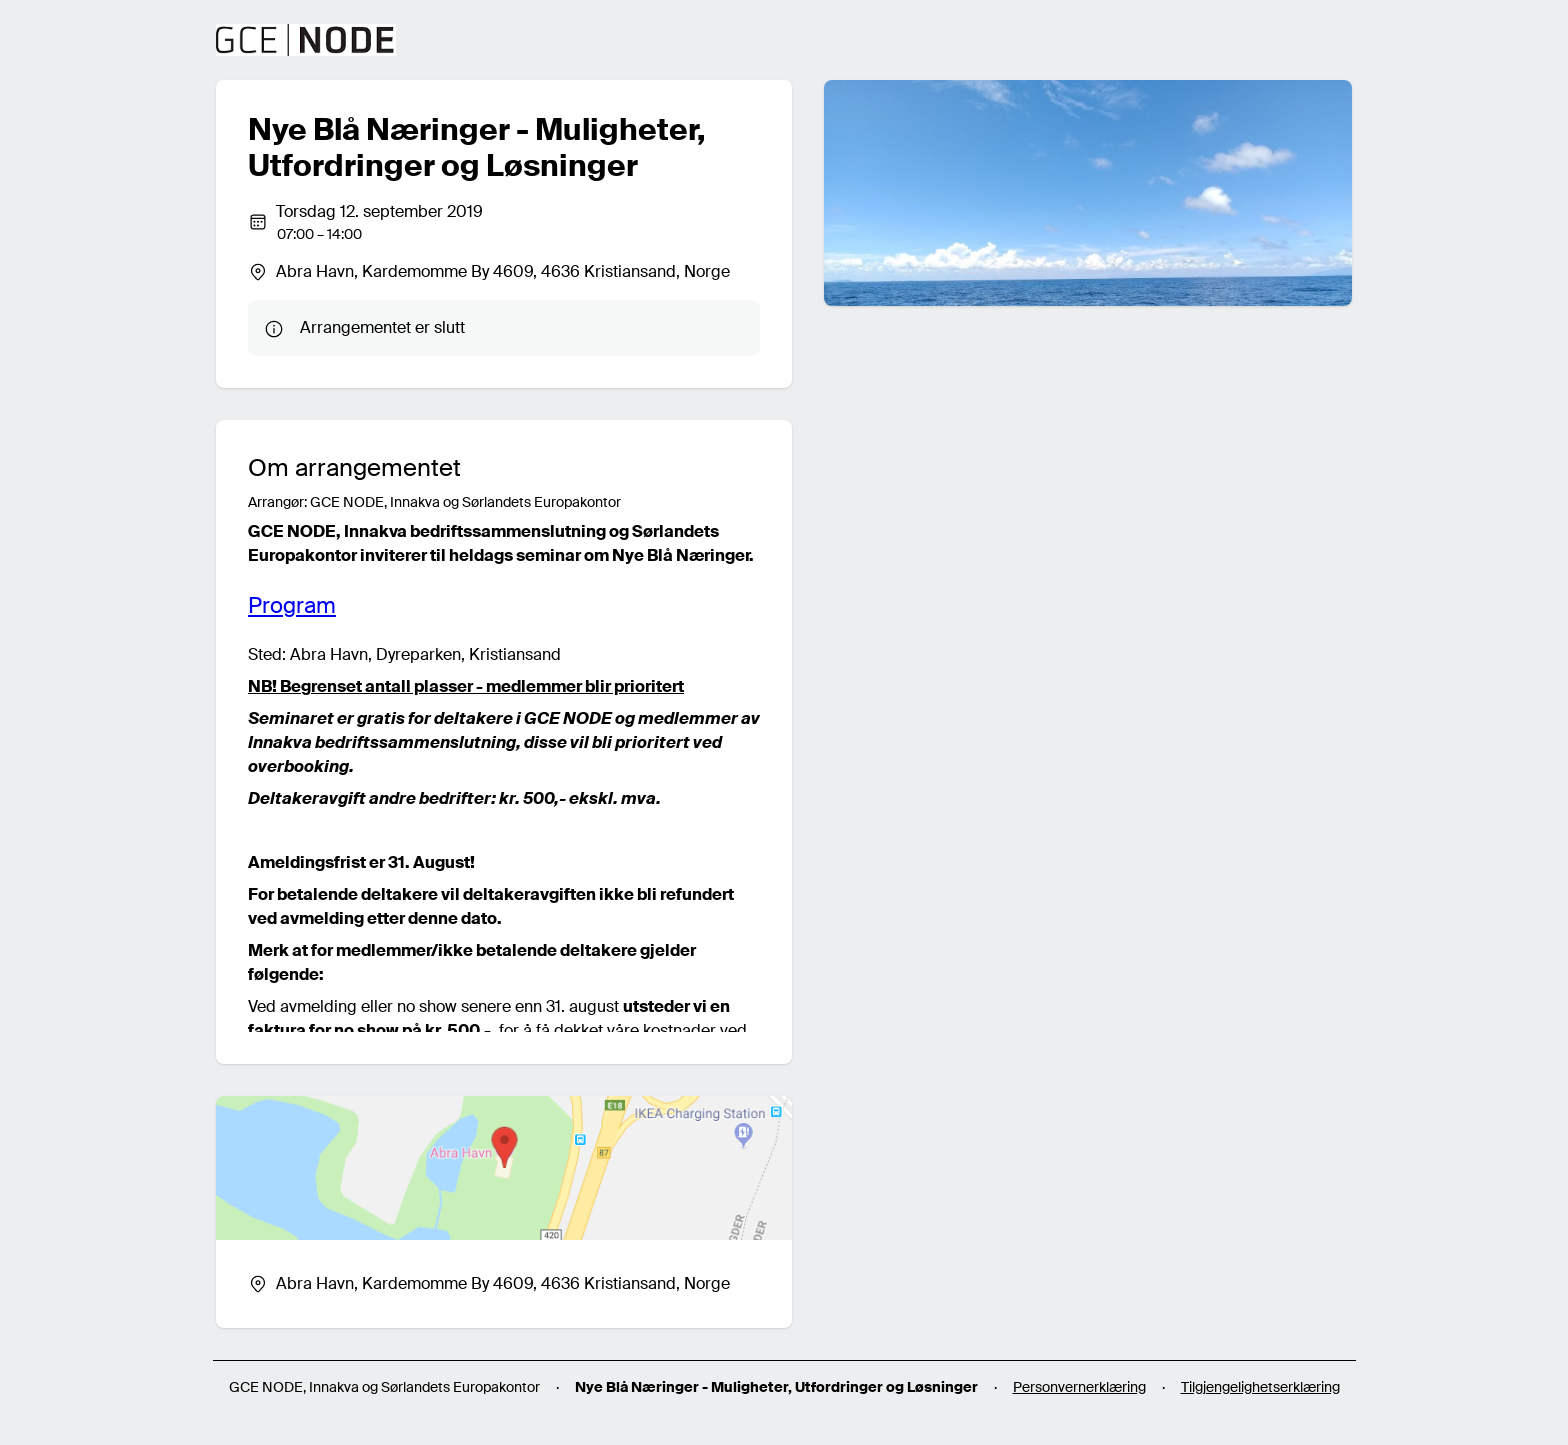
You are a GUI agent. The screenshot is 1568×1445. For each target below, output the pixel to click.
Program (292, 605)
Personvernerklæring (1079, 1387)
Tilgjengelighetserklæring (1260, 1387)
